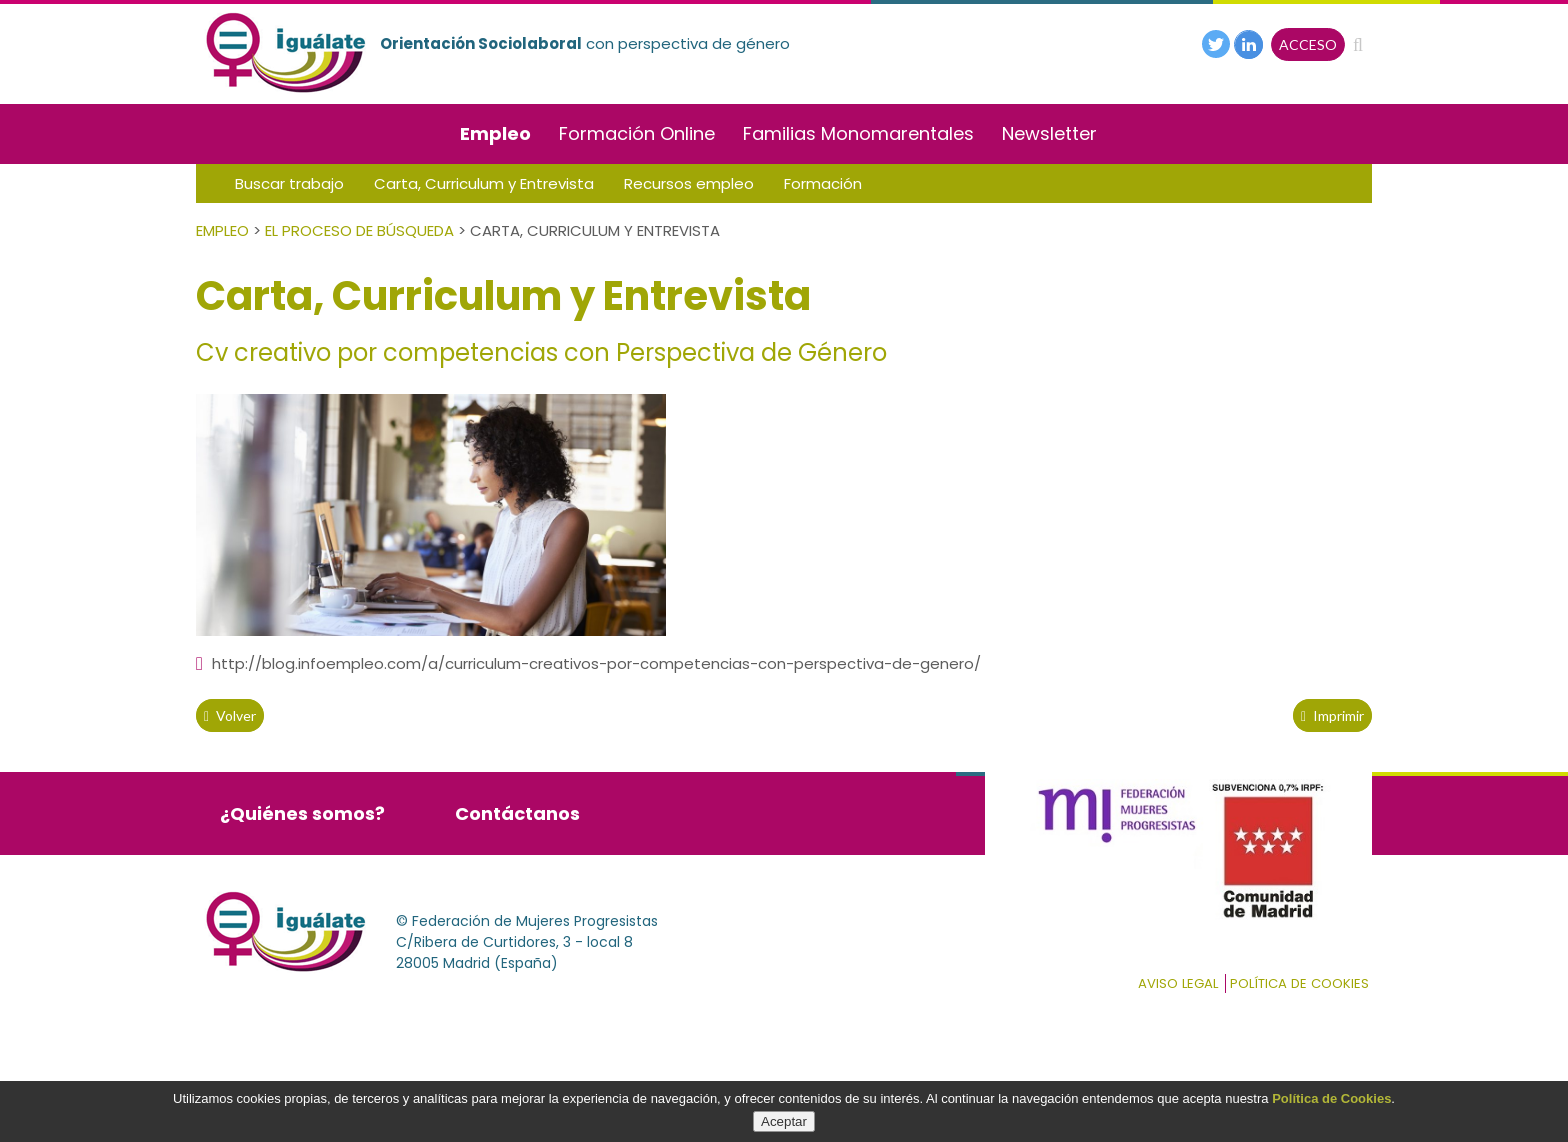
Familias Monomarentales (858, 133)
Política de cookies (1299, 983)
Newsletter (1049, 133)
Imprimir (1332, 715)
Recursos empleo (689, 183)
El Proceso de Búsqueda (359, 230)
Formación (823, 183)
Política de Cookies (1331, 1098)
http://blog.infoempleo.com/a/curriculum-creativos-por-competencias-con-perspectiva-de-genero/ (588, 663)
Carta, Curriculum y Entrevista (484, 183)
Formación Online (637, 133)
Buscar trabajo (289, 183)
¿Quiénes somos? (302, 813)
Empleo (495, 133)
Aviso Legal (1178, 983)
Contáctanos (517, 813)
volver (230, 715)
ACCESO (1308, 44)
